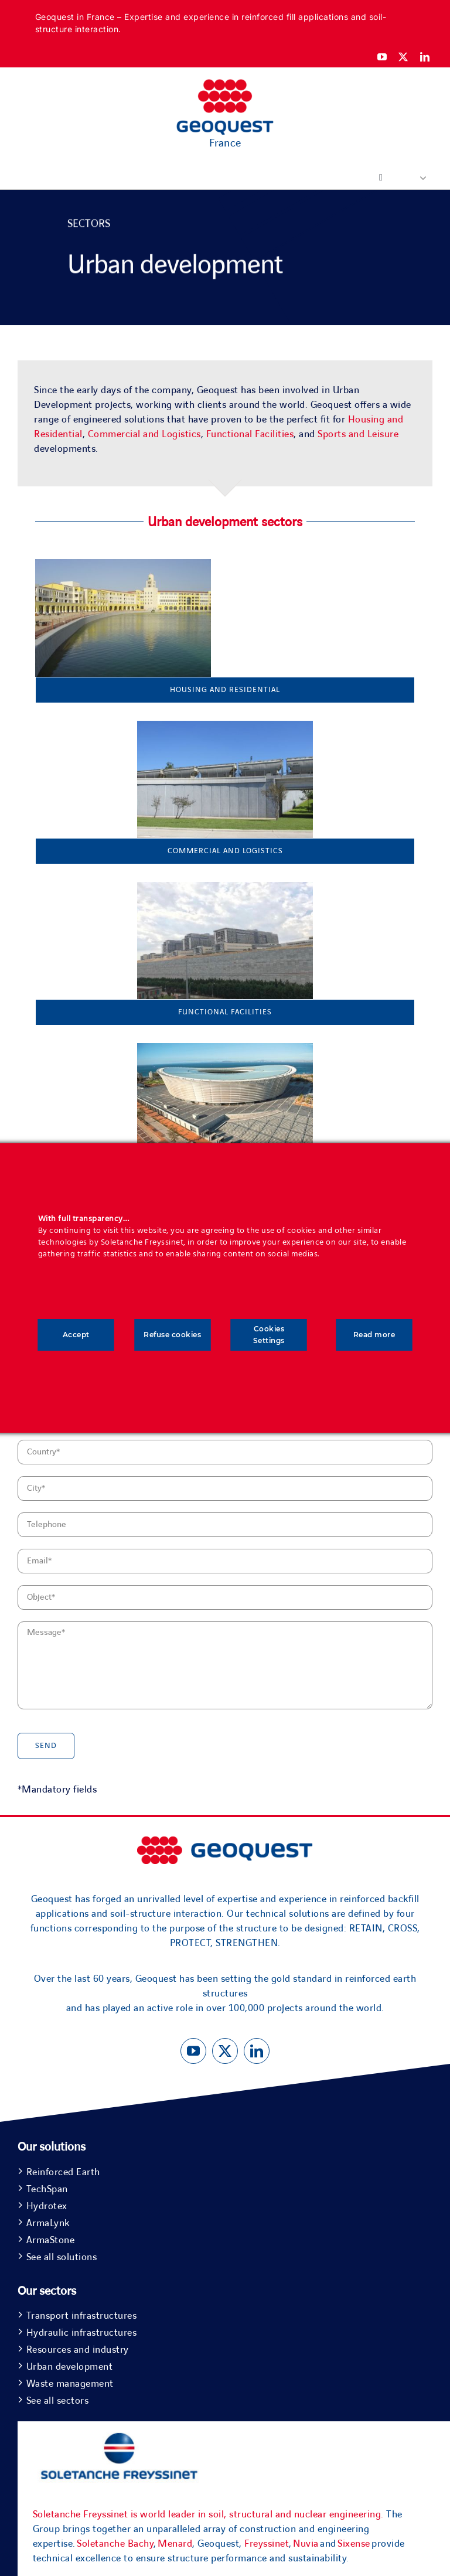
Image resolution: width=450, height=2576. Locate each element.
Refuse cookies (172, 1334)
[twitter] (403, 57)
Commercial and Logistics (144, 434)
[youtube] (382, 57)
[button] (417, 178)
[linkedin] (425, 57)
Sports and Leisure (358, 434)
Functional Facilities (250, 434)
